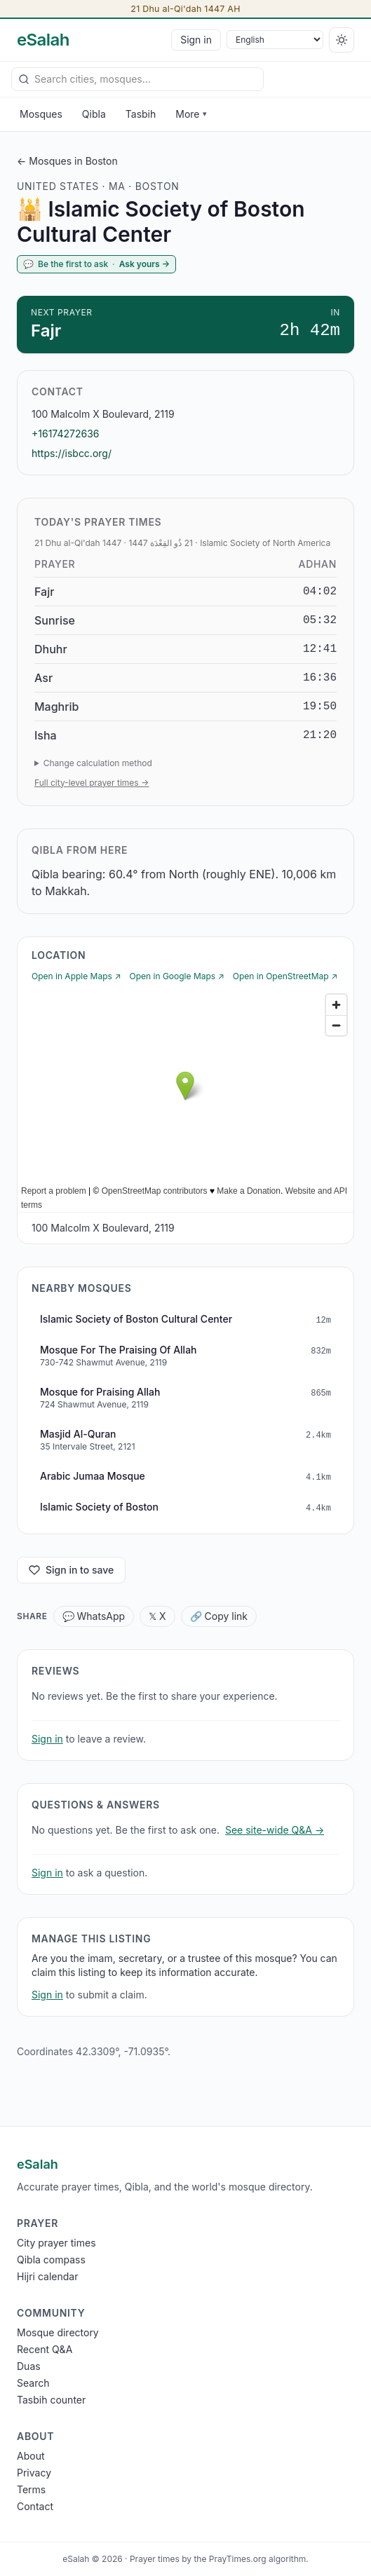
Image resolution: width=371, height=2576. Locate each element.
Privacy (34, 2473)
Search (33, 2383)
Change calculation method (97, 763)
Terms (31, 2489)
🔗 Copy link (219, 1616)
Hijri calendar (47, 2276)
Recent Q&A (44, 2349)
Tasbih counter (51, 2400)
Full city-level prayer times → (91, 782)
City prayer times (56, 2243)
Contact (35, 2506)
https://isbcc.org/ (72, 453)
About (30, 2456)
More (190, 114)
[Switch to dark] (341, 40)
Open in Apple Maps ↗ (76, 976)
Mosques (41, 114)
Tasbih (141, 114)
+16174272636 (66, 433)
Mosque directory (58, 2332)
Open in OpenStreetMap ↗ (285, 976)
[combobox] (137, 79)
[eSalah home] (43, 40)
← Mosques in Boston (67, 161)
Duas (29, 2366)
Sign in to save (71, 1570)
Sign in (196, 40)
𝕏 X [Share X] (157, 1616)
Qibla (94, 114)
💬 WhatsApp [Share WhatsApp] (94, 1616)
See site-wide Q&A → (274, 1830)
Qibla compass (51, 2259)
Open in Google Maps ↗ (177, 976)
